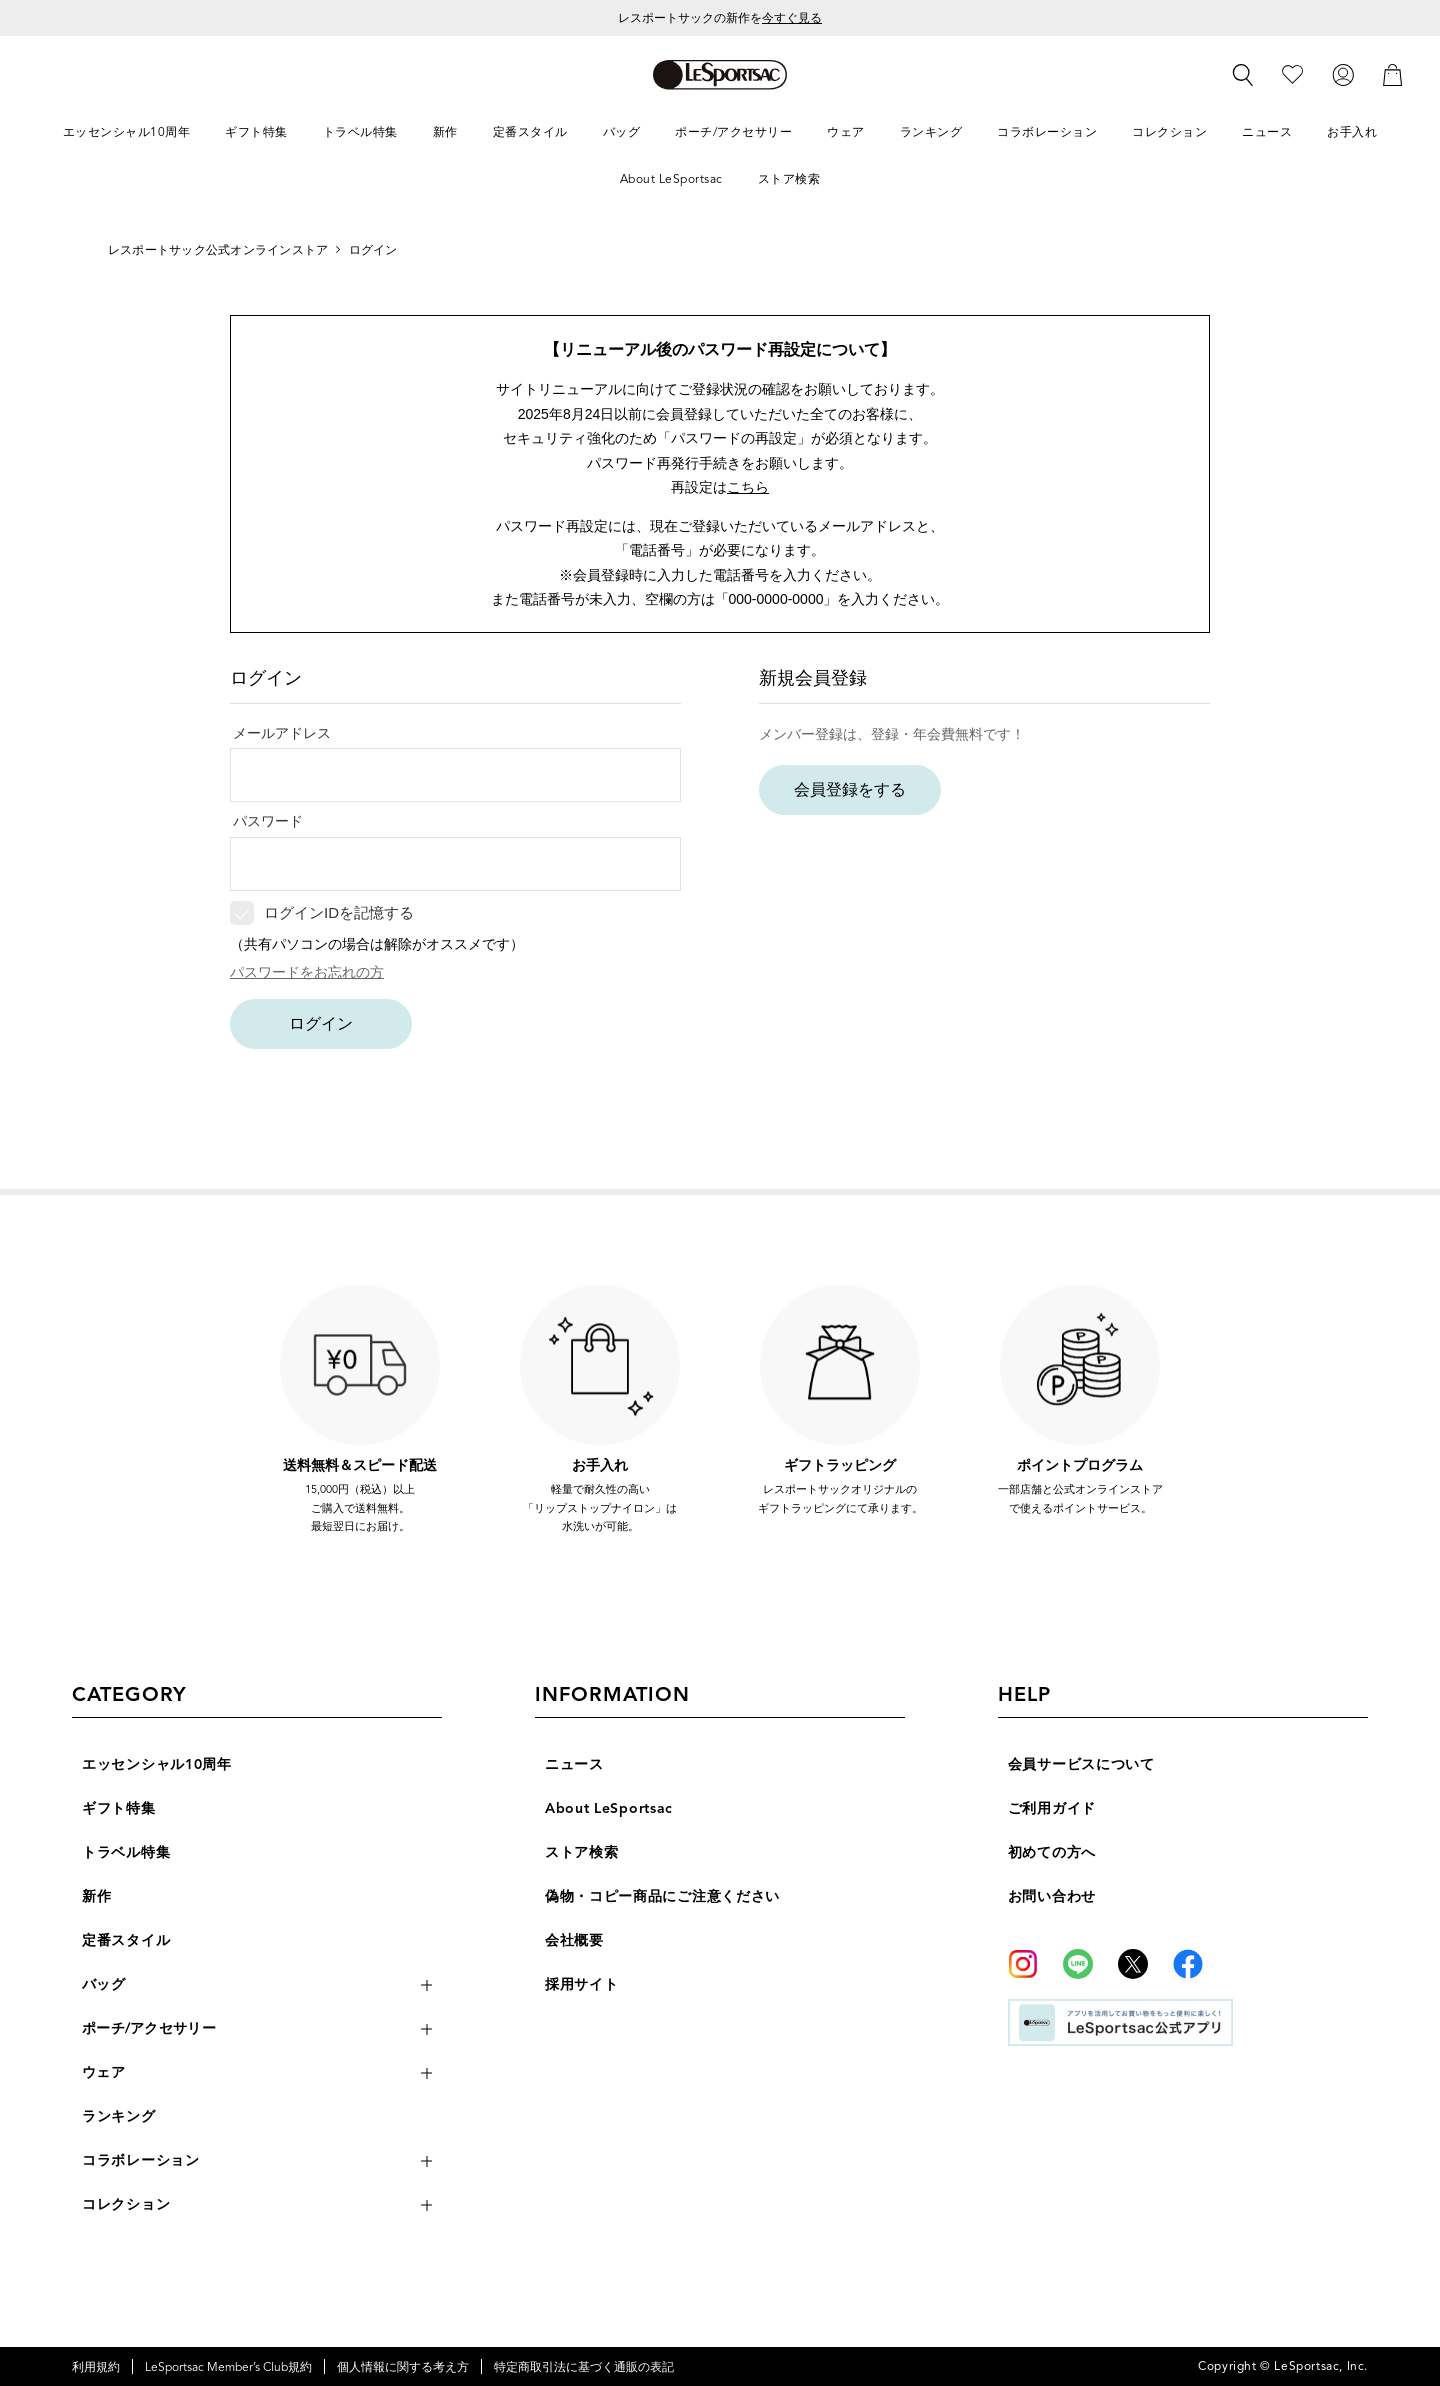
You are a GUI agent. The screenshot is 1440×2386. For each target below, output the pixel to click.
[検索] (1243, 75)
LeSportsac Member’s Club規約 (228, 2366)
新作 (96, 1896)
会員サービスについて (1081, 1764)
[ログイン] (1343, 73)
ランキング (119, 2116)
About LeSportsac (609, 1808)
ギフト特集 (119, 1808)
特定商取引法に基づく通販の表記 (584, 2366)
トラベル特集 (126, 1852)
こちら (748, 487)
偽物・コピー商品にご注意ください (662, 1896)
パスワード (268, 821)
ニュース (574, 1764)
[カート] (1393, 73)
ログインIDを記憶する (339, 912)
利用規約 (96, 2366)
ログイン (321, 1023)
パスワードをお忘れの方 (307, 972)
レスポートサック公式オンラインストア (218, 249)
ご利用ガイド (1052, 1808)
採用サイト (582, 1984)
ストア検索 (582, 1852)
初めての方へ (1052, 1852)
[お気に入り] (1292, 73)
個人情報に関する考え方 (403, 2366)
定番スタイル (126, 1940)
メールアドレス (282, 733)
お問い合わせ (1052, 1896)
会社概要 (574, 1940)
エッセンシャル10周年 (157, 1764)
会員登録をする (850, 789)
